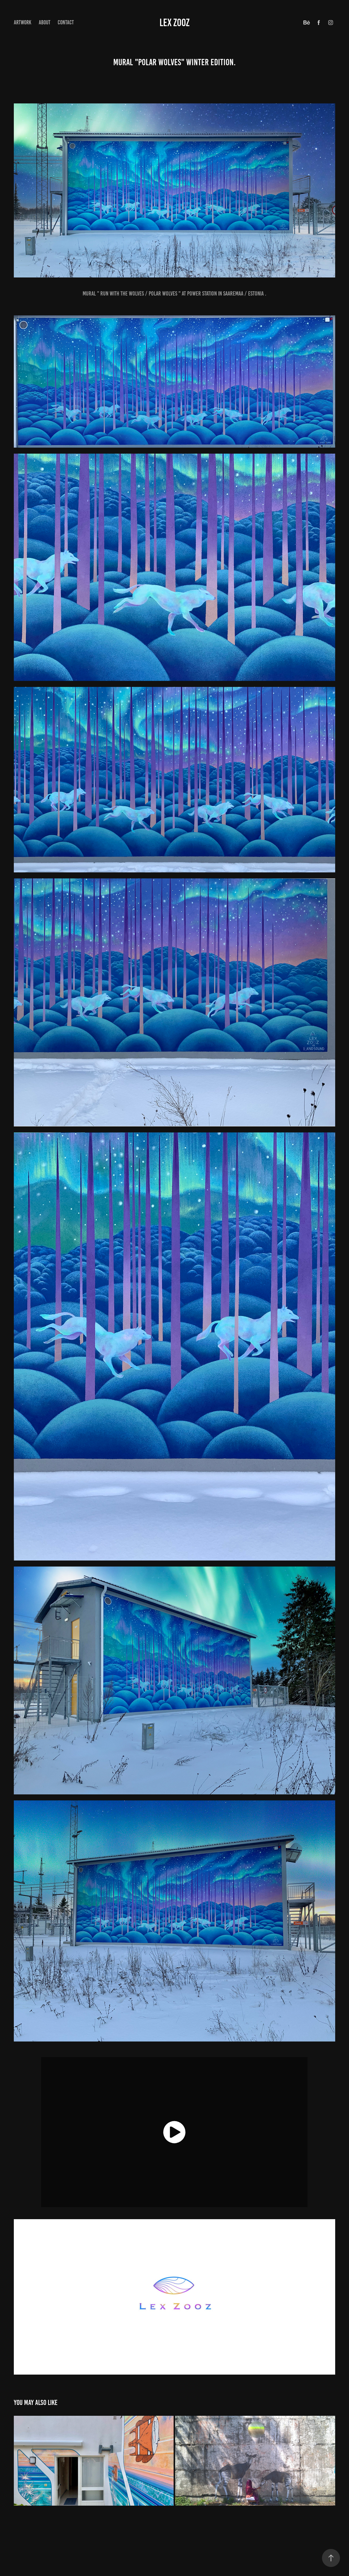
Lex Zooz (174, 22)
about (44, 22)
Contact (66, 22)
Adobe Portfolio (186, 2545)
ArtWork (22, 22)
